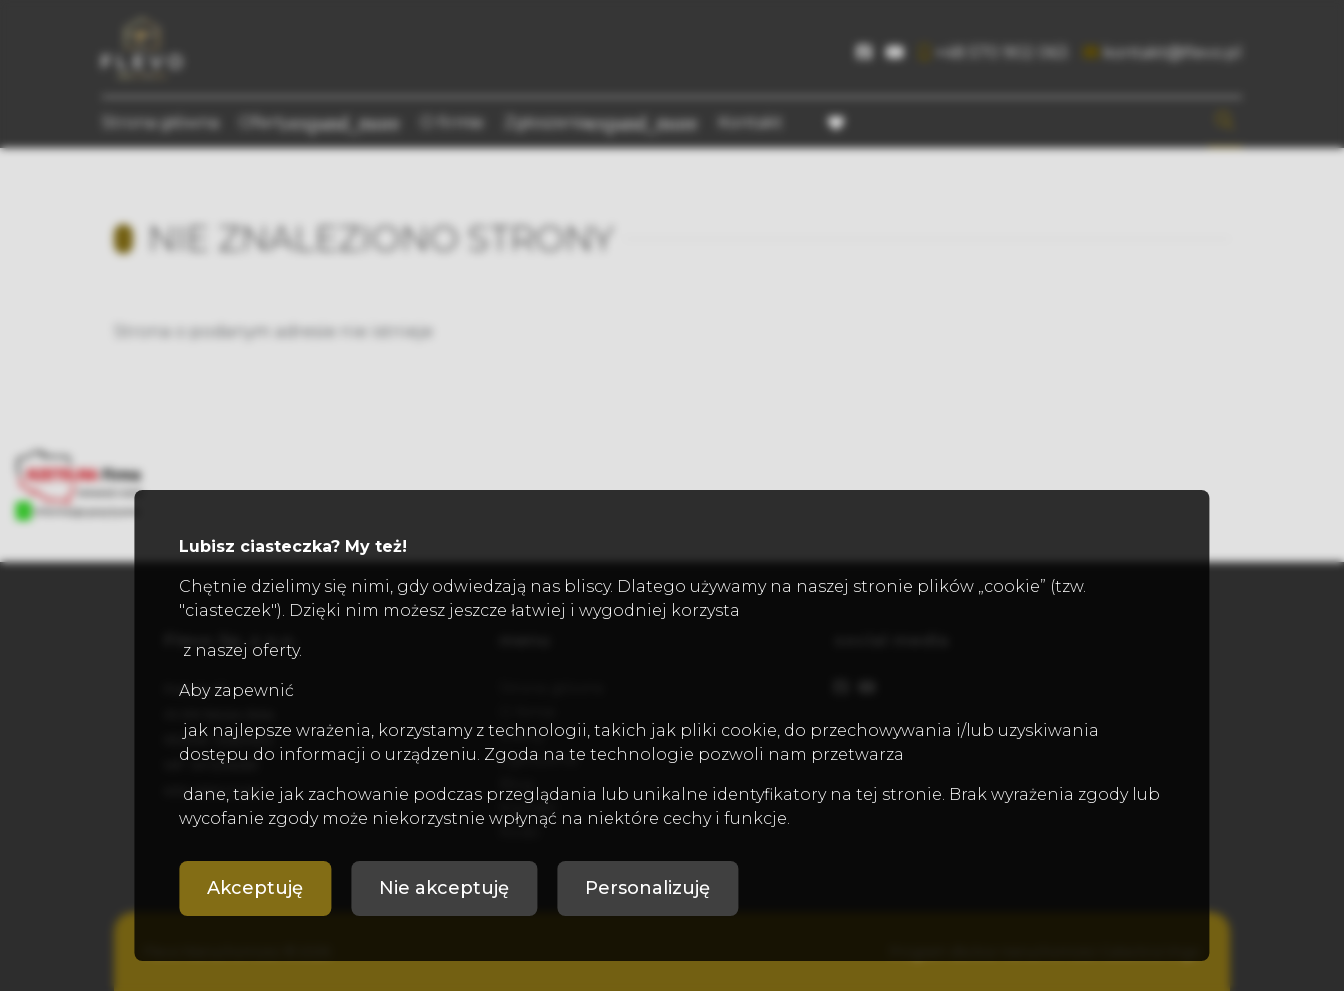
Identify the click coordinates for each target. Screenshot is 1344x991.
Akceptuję (255, 888)
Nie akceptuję (444, 888)
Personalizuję (647, 888)
